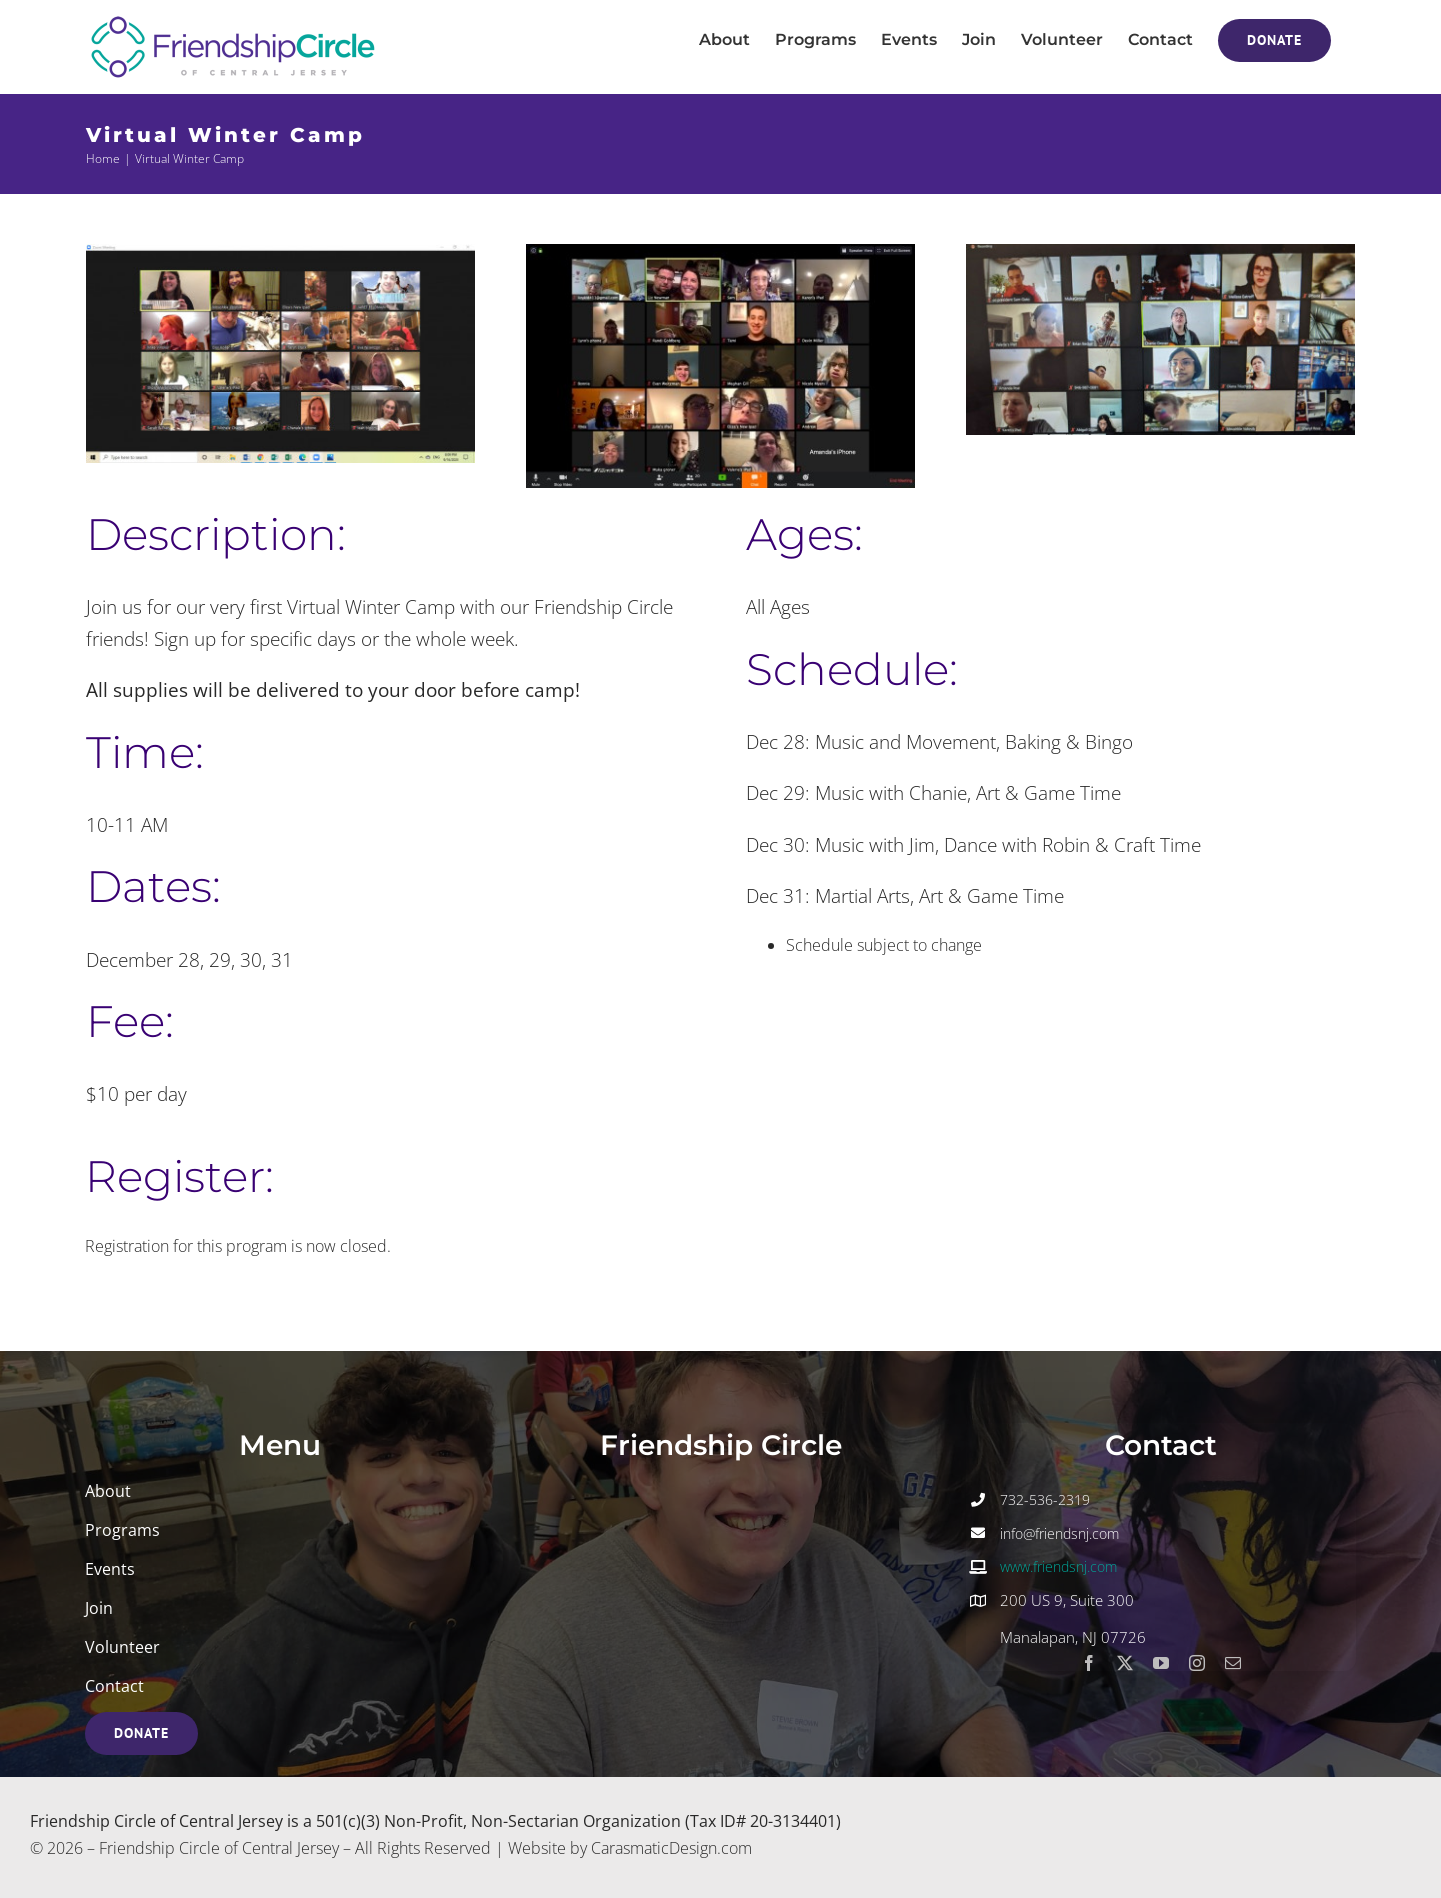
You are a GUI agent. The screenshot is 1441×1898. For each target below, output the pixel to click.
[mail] (1233, 1663)
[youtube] (1161, 1663)
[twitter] (1125, 1663)
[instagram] (1197, 1663)
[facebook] (1089, 1663)
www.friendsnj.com (1058, 1566)
